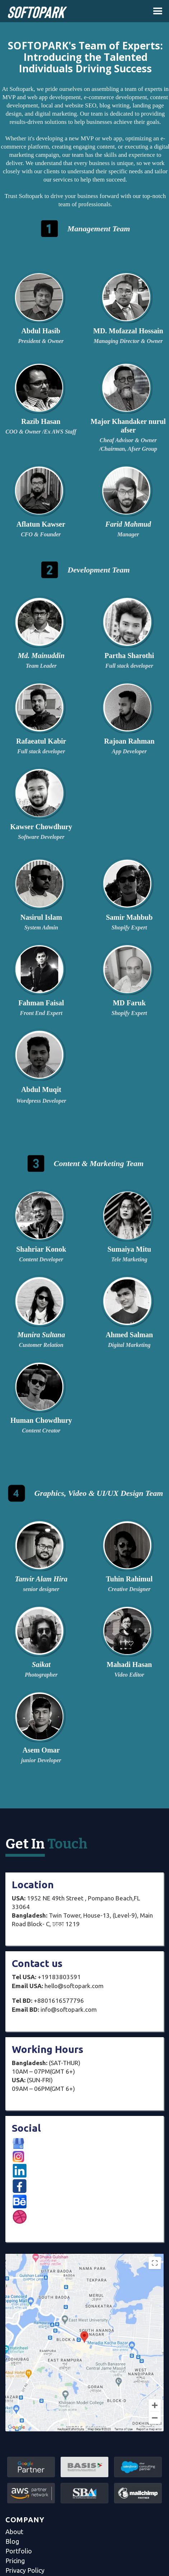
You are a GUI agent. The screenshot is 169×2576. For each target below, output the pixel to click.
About (14, 2531)
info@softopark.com (54, 2009)
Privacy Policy (24, 2570)
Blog (12, 2541)
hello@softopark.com (58, 1985)
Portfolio (18, 2551)
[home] (34, 14)
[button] (158, 10)
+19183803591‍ (46, 1976)
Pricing (15, 2560)
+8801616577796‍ (48, 2000)
